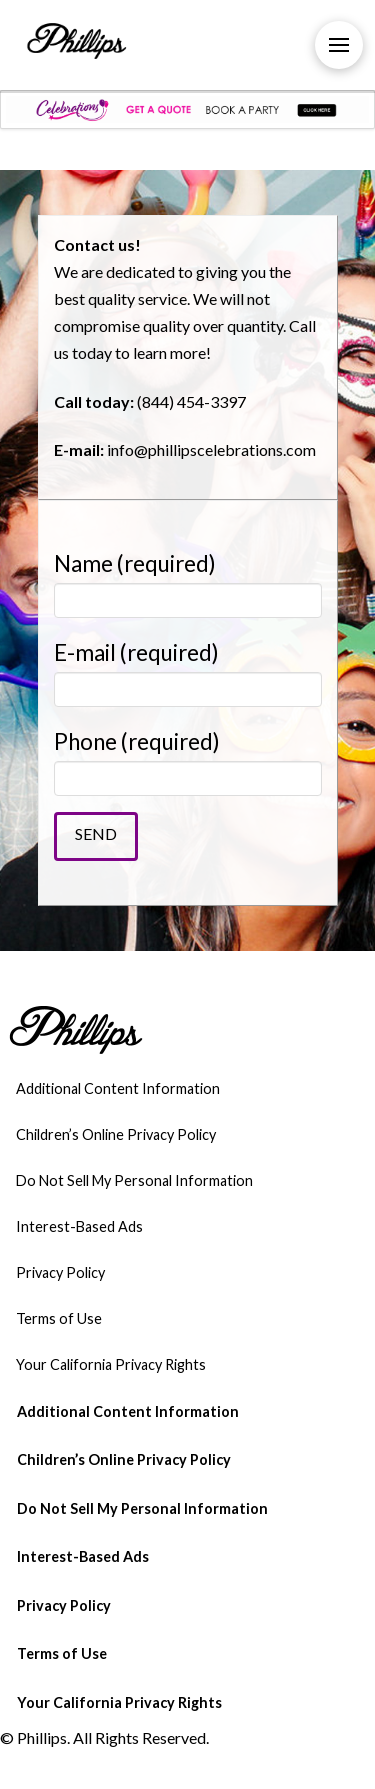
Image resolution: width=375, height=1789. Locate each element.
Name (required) (188, 582)
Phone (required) (188, 760)
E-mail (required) (188, 671)
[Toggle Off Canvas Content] (339, 45)
